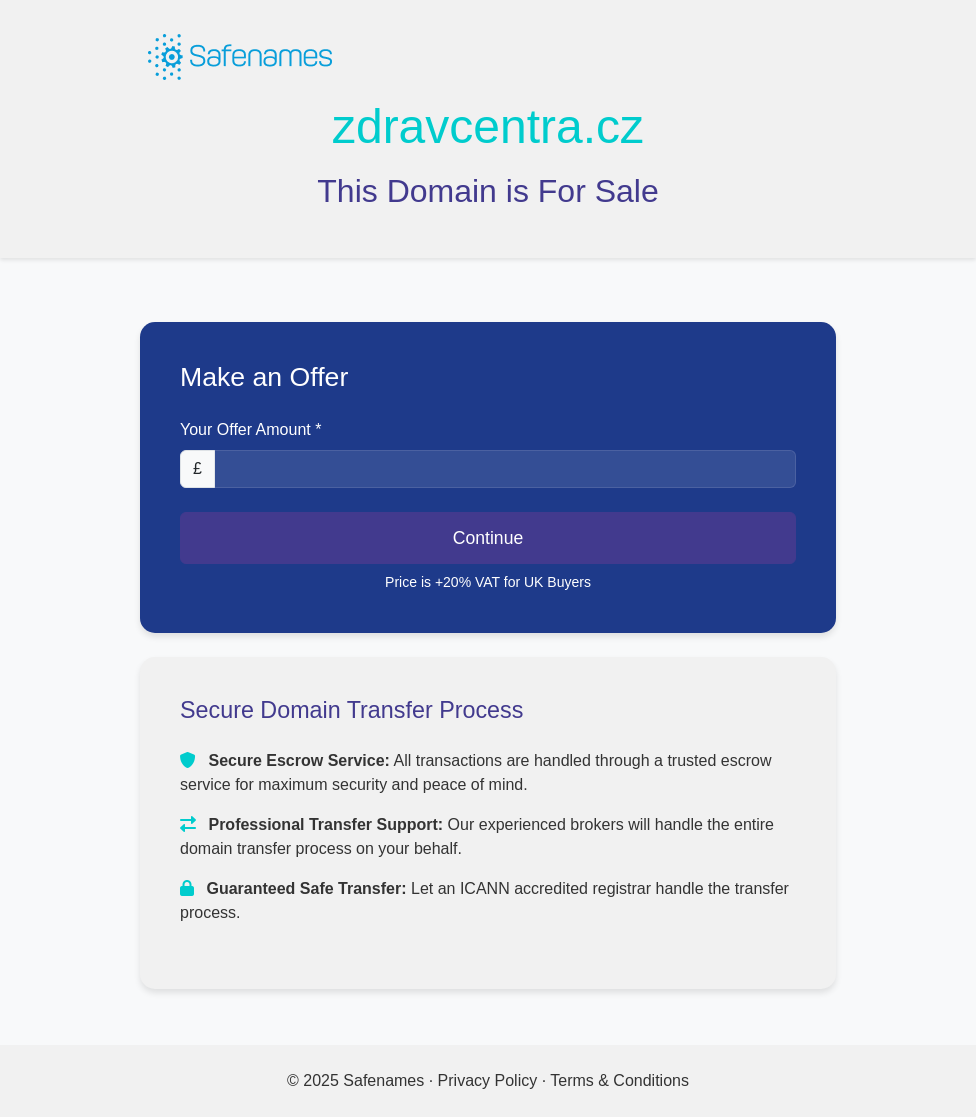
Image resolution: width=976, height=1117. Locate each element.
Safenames (385, 1080)
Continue (488, 538)
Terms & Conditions (619, 1080)
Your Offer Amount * (250, 429)
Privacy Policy (488, 1080)
